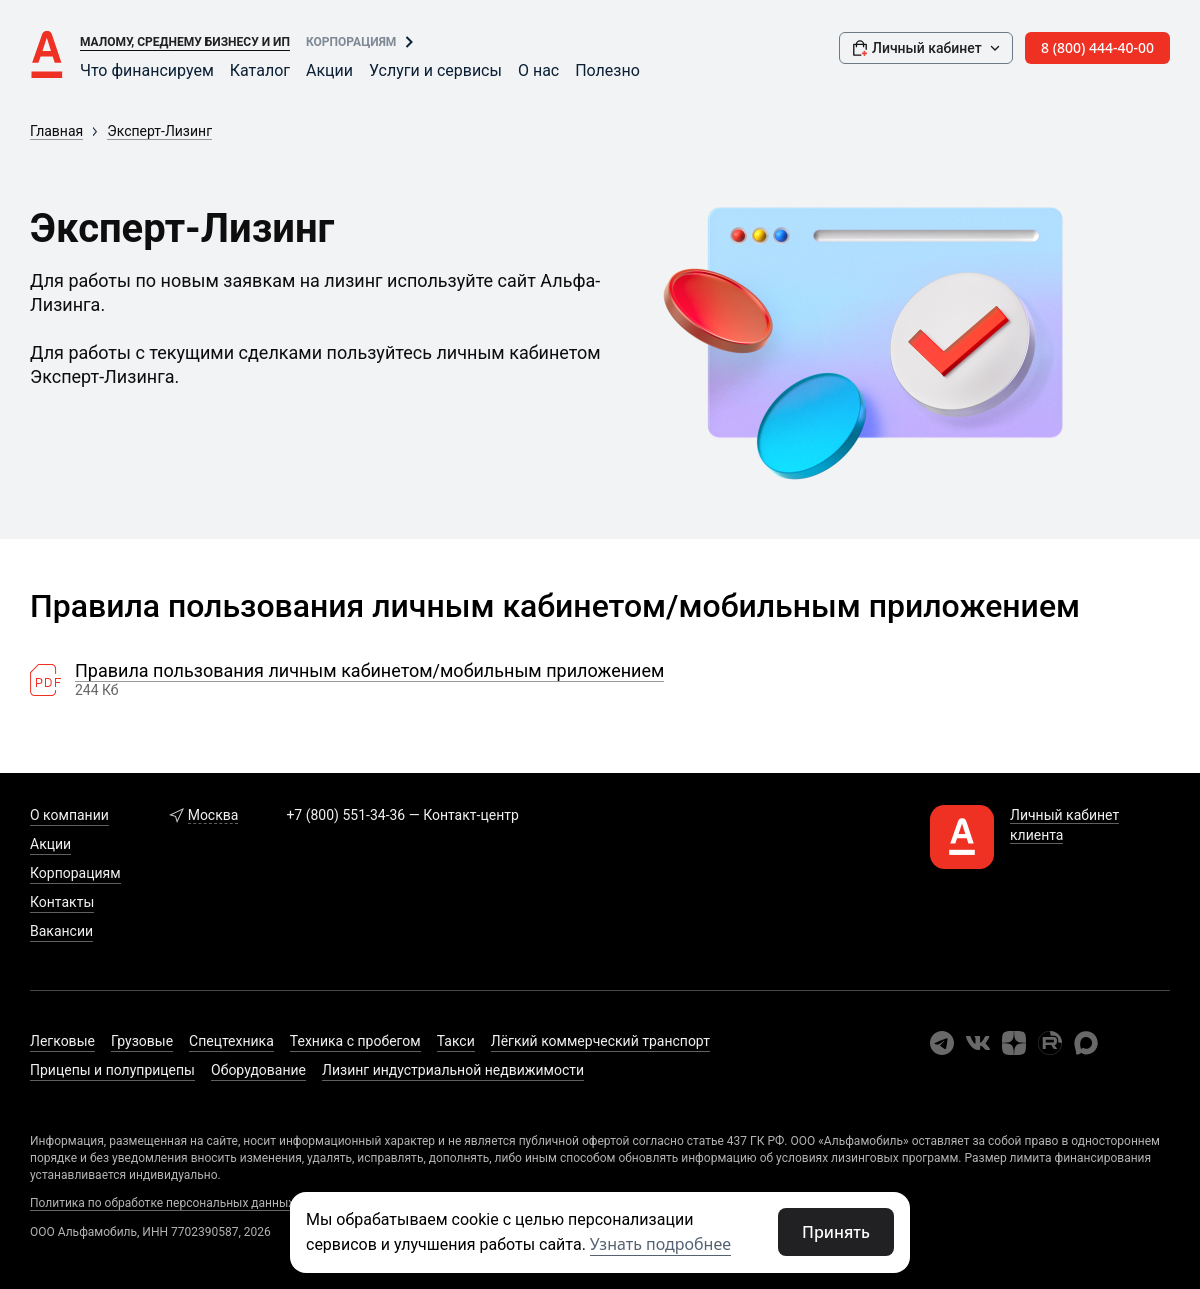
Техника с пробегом (355, 1041)
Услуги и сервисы (435, 70)
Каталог (260, 70)
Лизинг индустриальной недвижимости (453, 1070)
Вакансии (61, 931)
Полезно (607, 70)
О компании (69, 815)
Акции (329, 70)
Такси (456, 1041)
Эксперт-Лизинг (159, 131)
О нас (538, 70)
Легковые (62, 1041)
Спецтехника (231, 1041)
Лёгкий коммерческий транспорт (600, 1041)
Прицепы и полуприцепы (112, 1070)
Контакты (62, 902)
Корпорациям (351, 42)
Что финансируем (147, 70)
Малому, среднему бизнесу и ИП (185, 42)
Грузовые (142, 1041)
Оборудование (258, 1070)
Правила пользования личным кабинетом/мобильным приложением (369, 671)
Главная (56, 131)
